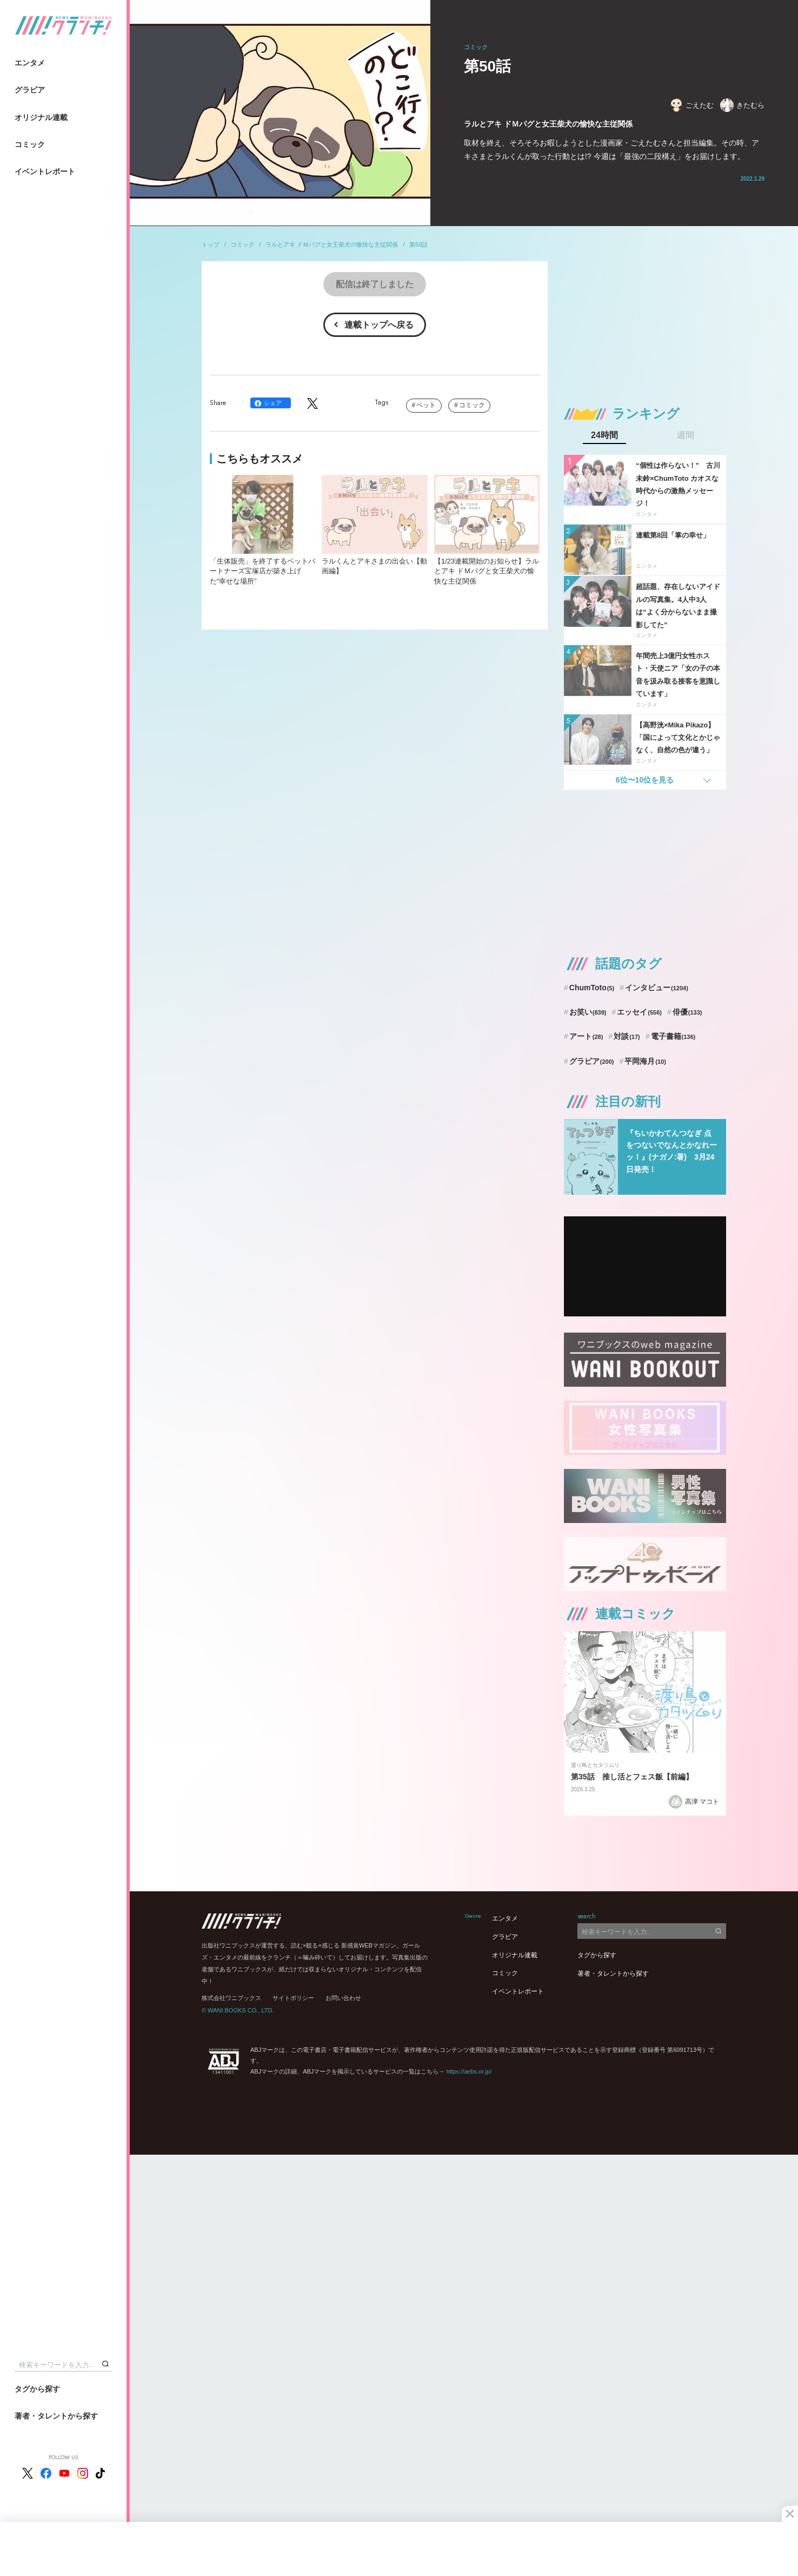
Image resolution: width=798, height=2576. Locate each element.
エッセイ (639, 1012)
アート (586, 1036)
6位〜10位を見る (645, 780)
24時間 (604, 435)
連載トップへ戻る (379, 324)
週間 (685, 435)
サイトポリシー (293, 1998)
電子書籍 (673, 1036)
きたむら (742, 105)
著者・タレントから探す (56, 2416)
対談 (627, 1036)
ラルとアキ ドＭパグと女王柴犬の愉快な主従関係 (331, 244)
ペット (426, 405)
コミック (30, 144)
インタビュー (656, 987)
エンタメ (30, 62)
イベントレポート (45, 171)
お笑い (588, 1012)
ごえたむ (691, 105)
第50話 (418, 244)
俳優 (687, 1012)
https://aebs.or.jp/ (468, 2071)
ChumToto (591, 987)
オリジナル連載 (41, 117)
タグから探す (37, 2389)
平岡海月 (645, 1061)
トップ (211, 244)
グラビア (30, 89)
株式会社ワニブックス (231, 1998)
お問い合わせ (343, 1998)
